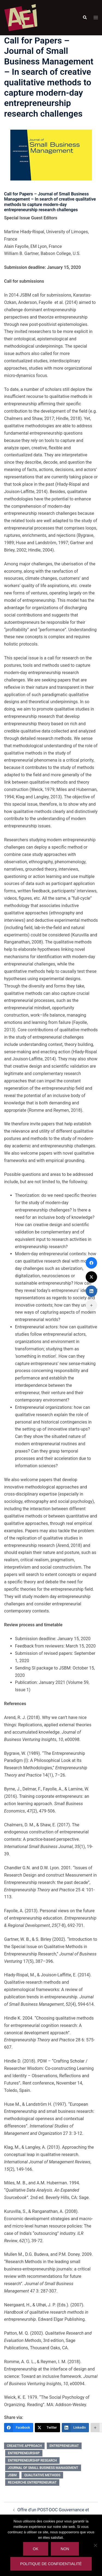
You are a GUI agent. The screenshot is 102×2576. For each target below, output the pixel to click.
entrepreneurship (24, 2453)
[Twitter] (47, 2427)
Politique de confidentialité (51, 2564)
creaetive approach (24, 2446)
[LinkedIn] (75, 2427)
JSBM (12, 2475)
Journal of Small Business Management (43, 2468)
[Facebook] (18, 2427)
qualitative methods (42, 2475)
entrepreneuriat (64, 2446)
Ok (35, 2549)
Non (65, 2549)
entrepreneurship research (32, 2460)
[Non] (95, 2545)
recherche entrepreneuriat (32, 2482)
